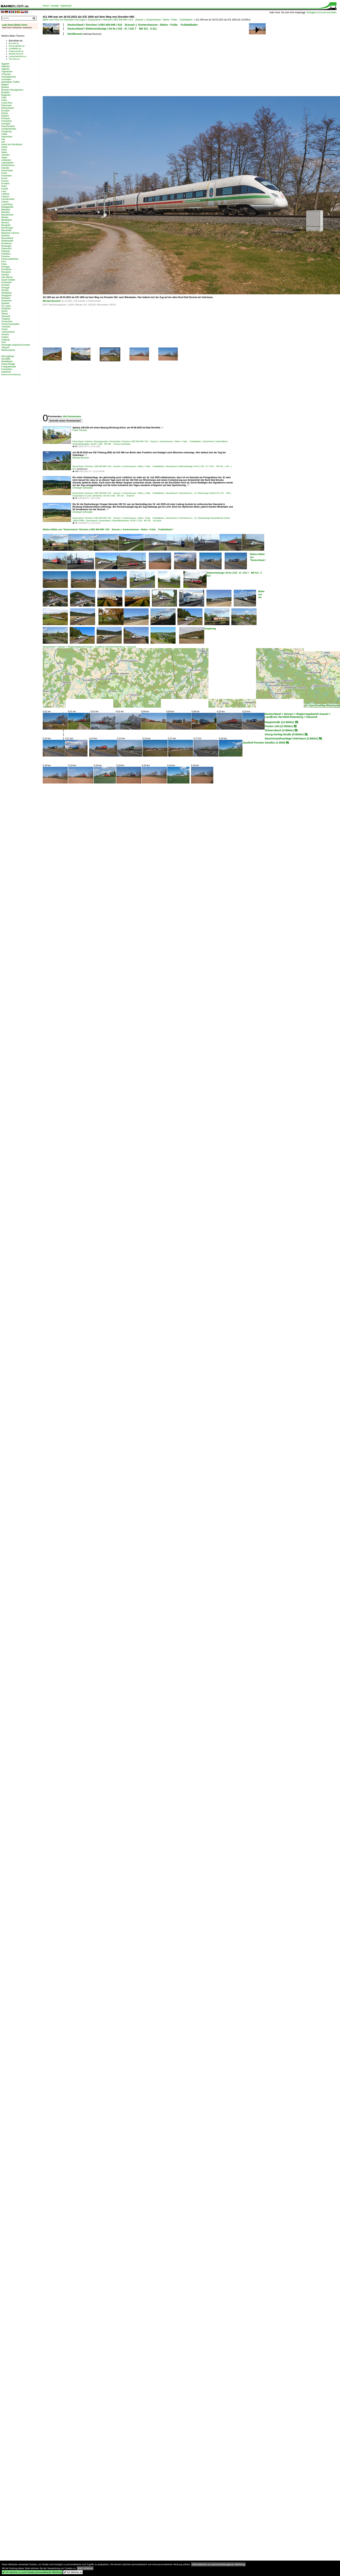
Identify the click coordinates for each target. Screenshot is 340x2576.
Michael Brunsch (52, 301)
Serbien (5, 290)
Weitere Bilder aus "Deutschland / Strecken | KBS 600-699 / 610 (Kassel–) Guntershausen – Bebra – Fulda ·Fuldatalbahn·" (108, 529)
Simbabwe (6, 293)
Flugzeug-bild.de (16, 51)
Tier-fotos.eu (14, 59)
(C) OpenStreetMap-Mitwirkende (322, 705)
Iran (3, 142)
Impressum (65, 5)
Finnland (5, 118)
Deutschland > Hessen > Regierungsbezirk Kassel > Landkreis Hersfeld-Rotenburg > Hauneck (89, 647)
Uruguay (5, 339)
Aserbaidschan (8, 76)
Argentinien (7, 71)
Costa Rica (6, 103)
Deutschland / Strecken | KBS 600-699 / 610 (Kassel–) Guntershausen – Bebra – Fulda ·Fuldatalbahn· (132, 24)
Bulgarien (6, 95)
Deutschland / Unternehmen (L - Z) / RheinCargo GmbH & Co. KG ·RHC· (198, 493)
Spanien (5, 303)
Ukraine (5, 334)
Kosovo (5, 181)
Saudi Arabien (8, 280)
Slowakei (5, 298)
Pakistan (5, 251)
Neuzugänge (7, 356)
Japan (4, 157)
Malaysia (5, 209)
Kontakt (55, 5)
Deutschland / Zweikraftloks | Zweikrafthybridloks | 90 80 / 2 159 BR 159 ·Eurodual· (124, 520)
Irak (3, 139)
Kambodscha (7, 165)
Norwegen (6, 246)
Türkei (4, 329)
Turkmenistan (8, 332)
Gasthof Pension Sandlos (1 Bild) (264, 742)
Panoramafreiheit (9, 259)
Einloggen (311, 12)
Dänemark (6, 105)
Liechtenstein (7, 199)
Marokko (5, 212)
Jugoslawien (7, 162)
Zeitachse (6, 372)
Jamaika (5, 155)
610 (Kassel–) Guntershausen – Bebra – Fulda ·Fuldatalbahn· (161, 19)
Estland (5, 116)
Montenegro (7, 227)
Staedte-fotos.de (16, 54)
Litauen (5, 201)
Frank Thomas (79, 430)
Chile (3, 97)
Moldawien (6, 220)
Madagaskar (7, 207)
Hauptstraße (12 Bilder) (279, 722)
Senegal (5, 287)
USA (3, 342)
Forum (46, 5)
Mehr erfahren (85, 2568)
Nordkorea (6, 243)
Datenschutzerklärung (11, 374)
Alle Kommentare (72, 416)
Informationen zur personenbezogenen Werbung (218, 2564)
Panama (5, 256)
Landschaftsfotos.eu (17, 56)
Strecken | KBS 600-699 (115, 19)
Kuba (4, 186)
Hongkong (6, 131)
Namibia (5, 235)
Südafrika (6, 308)
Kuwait (4, 188)
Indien (4, 134)
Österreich (6, 248)
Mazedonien (7, 214)
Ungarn (5, 337)
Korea (4, 178)
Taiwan (4, 313)
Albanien (5, 66)
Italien (4, 152)
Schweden (6, 282)
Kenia (4, 173)
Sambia (5, 274)
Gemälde (5, 359)
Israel (4, 149)
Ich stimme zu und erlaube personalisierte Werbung (32, 2572)
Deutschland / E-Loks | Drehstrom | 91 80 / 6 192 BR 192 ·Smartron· (103, 496)
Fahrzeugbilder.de (17, 46)
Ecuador (5, 110)
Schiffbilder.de (15, 48)
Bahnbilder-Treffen (10, 82)
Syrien (4, 311)
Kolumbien (6, 175)
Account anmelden (327, 12)
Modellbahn (7, 361)
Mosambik (6, 230)
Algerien (5, 69)
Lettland (5, 194)
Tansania (5, 316)
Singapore (6, 295)
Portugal (5, 267)
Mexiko (4, 217)
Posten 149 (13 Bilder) (279, 726)
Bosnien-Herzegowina (12, 90)
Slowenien (6, 300)
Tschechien (6, 321)
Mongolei (5, 225)
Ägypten (5, 63)
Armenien (6, 74)
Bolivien (5, 87)
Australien (6, 79)
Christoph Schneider (82, 488)
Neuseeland (7, 238)
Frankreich (6, 121)
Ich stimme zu (73, 2572)
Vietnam (5, 347)
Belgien (5, 84)
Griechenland (7, 126)
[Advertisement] (68, 65)
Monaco (5, 222)
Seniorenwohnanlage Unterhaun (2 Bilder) (291, 738)
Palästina (5, 253)
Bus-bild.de (14, 43)
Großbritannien (8, 129)
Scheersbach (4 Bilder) (279, 730)
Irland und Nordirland (11, 144)
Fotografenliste (8, 366)
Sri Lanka (6, 306)
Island (4, 147)
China (4, 100)
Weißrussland (8, 350)
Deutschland (94, 19)
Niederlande (7, 240)
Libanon (5, 196)
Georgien (5, 123)
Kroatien (5, 183)
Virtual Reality (8, 364)
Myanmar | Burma (10, 233)
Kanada (5, 168)
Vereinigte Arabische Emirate (15, 345)
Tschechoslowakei (10, 324)
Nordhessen (75, 33)
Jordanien (6, 160)
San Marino (7, 277)
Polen (4, 264)
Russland (6, 272)
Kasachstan (7, 170)
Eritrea (4, 113)
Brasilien (5, 92)
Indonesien (6, 136)
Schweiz (5, 285)
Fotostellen (6, 369)
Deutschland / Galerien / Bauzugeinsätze (90, 441)
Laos (3, 191)
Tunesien (5, 326)
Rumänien (6, 269)
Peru (3, 261)
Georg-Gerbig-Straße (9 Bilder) (284, 734)
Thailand (5, 319)
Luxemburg (6, 204)
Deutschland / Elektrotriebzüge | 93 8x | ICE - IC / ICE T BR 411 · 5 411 (112, 28)
